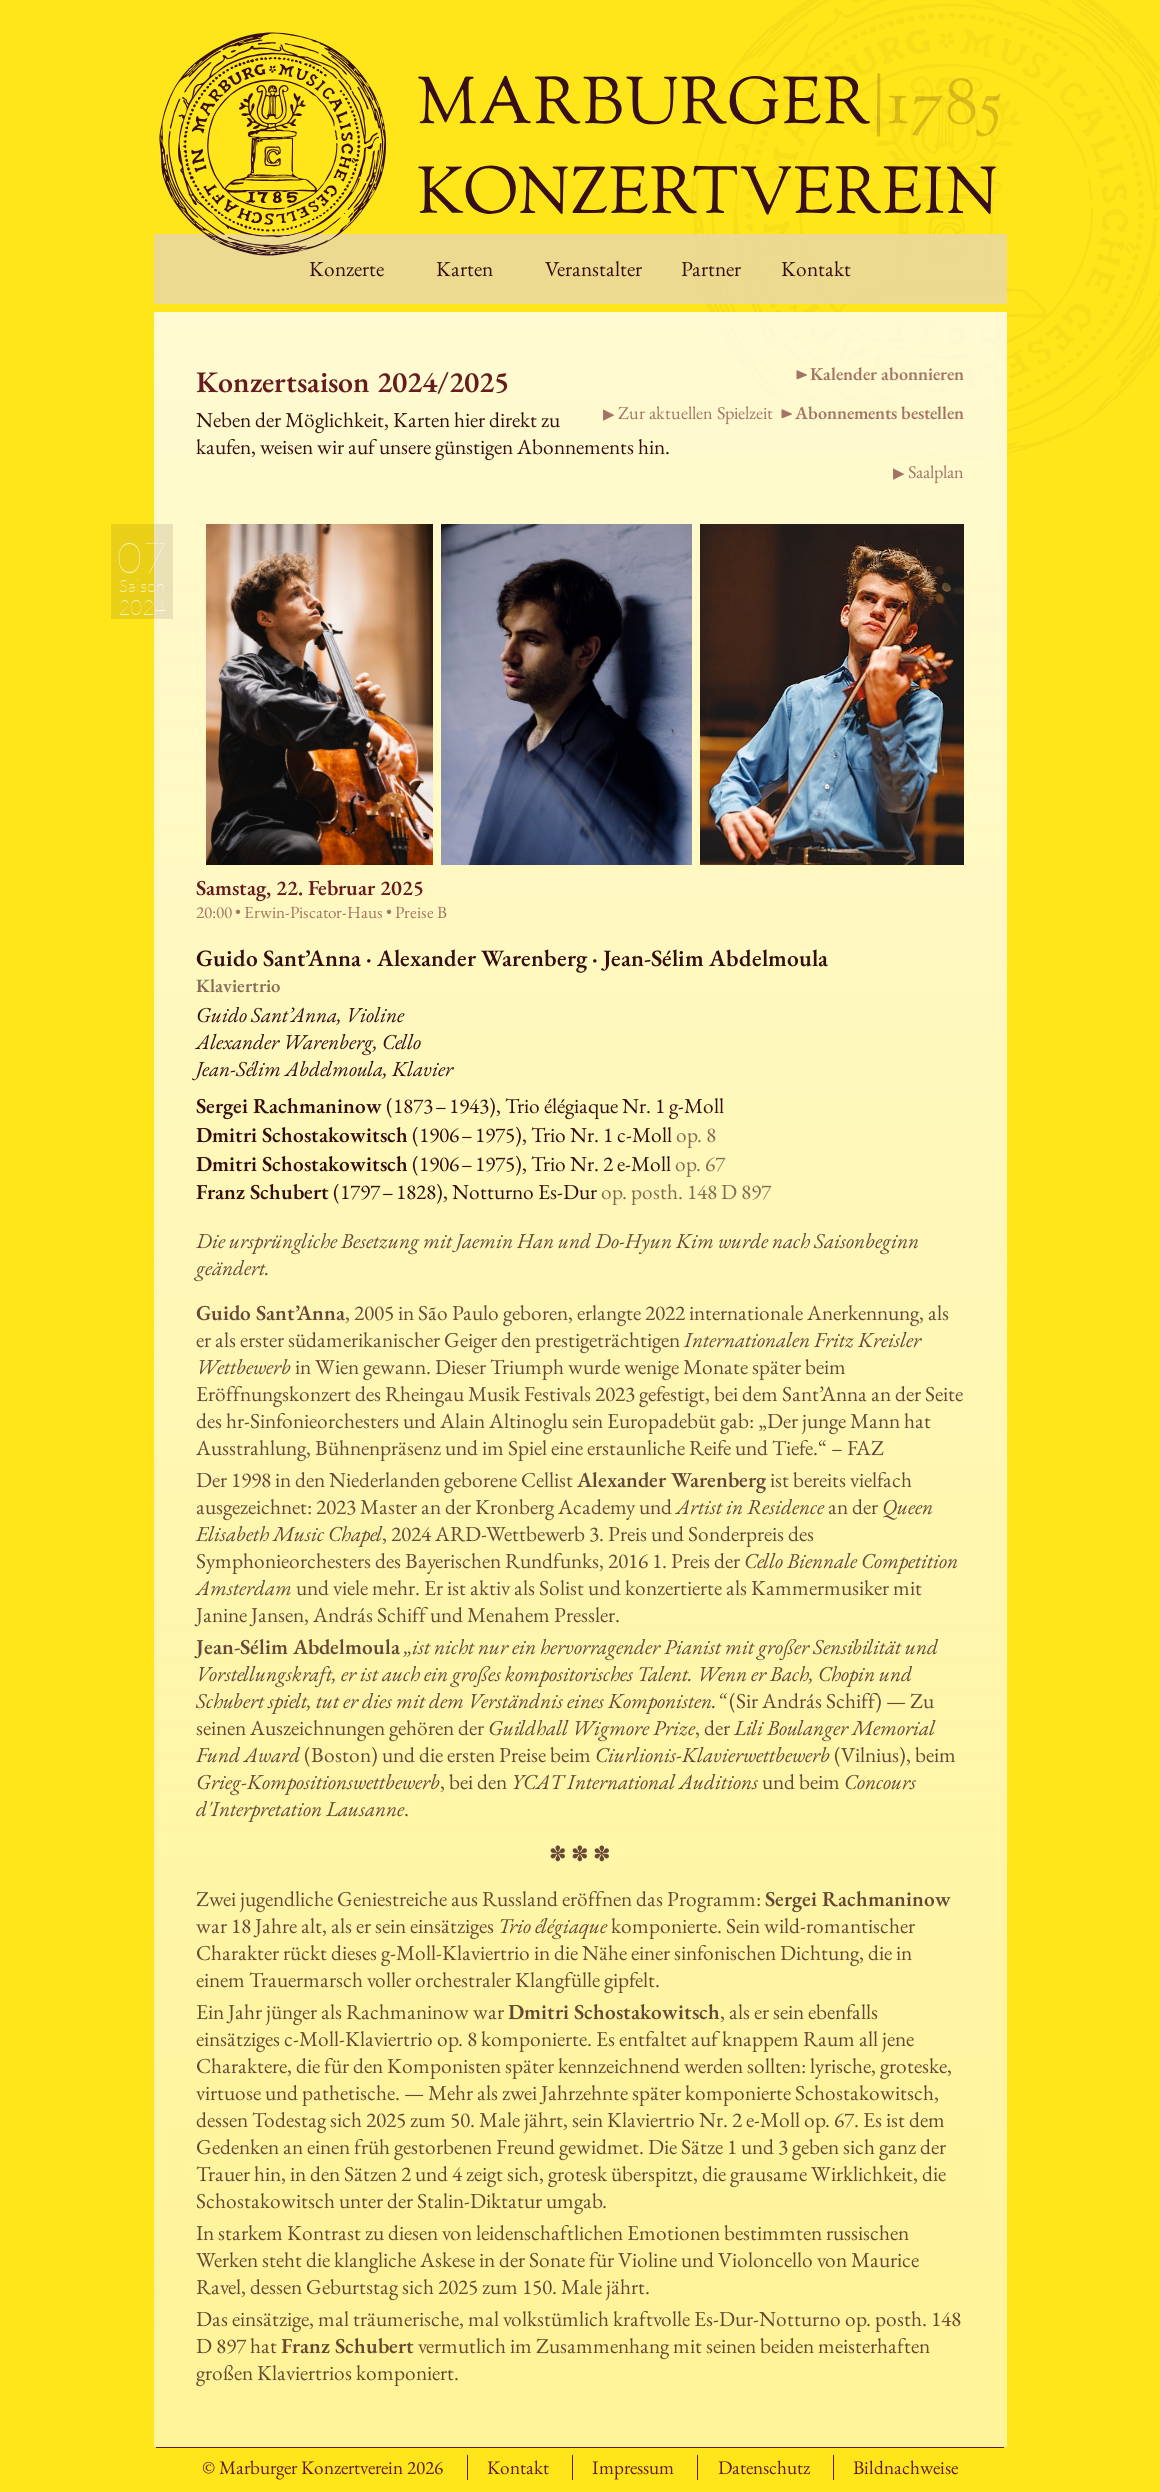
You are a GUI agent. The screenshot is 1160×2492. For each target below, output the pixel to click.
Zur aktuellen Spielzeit (695, 412)
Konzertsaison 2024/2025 (352, 381)
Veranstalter (593, 268)
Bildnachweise (905, 2467)
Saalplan (936, 471)
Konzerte (346, 268)
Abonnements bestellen (879, 412)
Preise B (421, 912)
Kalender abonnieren (887, 373)
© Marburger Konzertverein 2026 (322, 2467)
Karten (464, 268)
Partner (711, 268)
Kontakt (816, 268)
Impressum (633, 2467)
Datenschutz (764, 2467)
